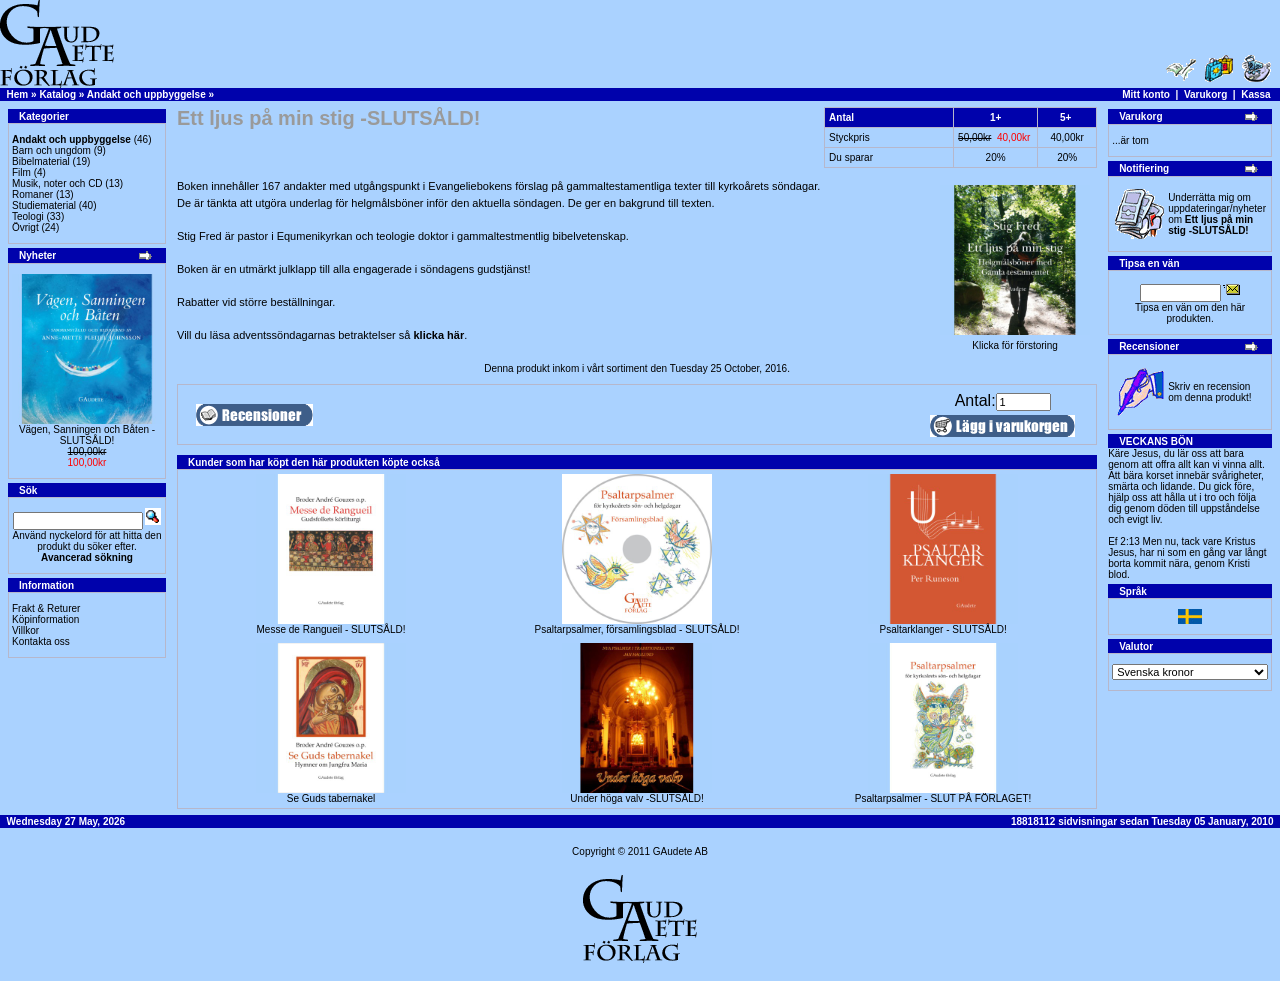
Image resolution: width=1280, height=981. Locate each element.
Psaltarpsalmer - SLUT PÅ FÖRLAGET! (943, 798)
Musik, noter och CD (57, 183)
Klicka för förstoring (1015, 341)
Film (21, 172)
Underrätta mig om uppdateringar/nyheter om (1217, 214)
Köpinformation (45, 619)
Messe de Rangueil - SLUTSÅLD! (331, 629)
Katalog (57, 94)
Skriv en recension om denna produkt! (1209, 392)
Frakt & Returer (46, 608)
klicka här (438, 335)
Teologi (28, 216)
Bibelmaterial (41, 161)
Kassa (1255, 94)
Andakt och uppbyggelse (146, 94)
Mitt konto (1146, 94)
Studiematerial (44, 205)
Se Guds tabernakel (331, 798)
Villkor (25, 630)
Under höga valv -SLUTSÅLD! (636, 798)
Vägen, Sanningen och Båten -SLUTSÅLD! (87, 435)
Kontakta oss (41, 641)
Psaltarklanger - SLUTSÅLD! (942, 629)
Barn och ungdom (51, 150)
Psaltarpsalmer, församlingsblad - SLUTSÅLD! (637, 629)
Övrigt (25, 227)
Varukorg (1205, 94)
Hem (18, 94)
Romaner (32, 194)
